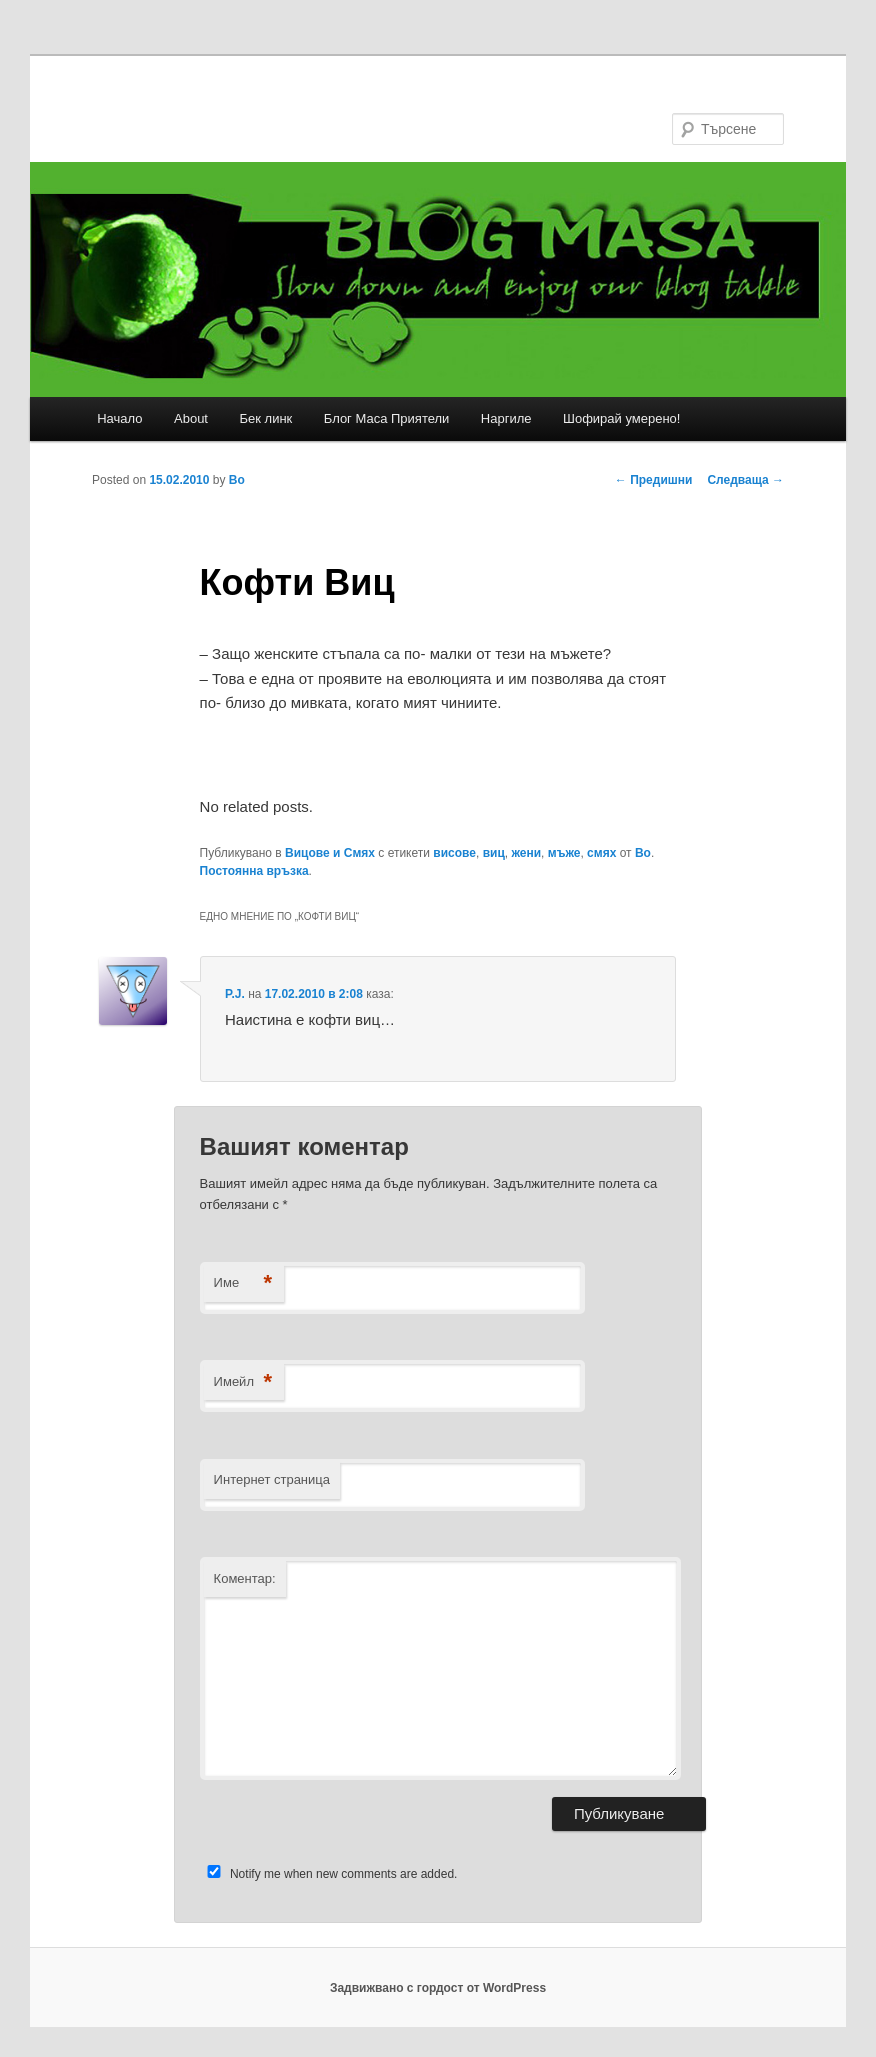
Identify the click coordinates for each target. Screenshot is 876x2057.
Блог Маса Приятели (387, 418)
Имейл (243, 1382)
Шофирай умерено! (621, 418)
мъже (564, 853)
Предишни (654, 480)
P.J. (235, 994)
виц (494, 853)
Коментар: (245, 1578)
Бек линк (265, 418)
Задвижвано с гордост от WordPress (438, 1988)
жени (526, 853)
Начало (119, 418)
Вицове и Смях (330, 853)
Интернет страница (272, 1479)
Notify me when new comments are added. (343, 1874)
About (191, 418)
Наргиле (506, 418)
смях (601, 853)
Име (243, 1283)
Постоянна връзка (254, 871)
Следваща (745, 480)
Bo (237, 480)
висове (454, 853)
